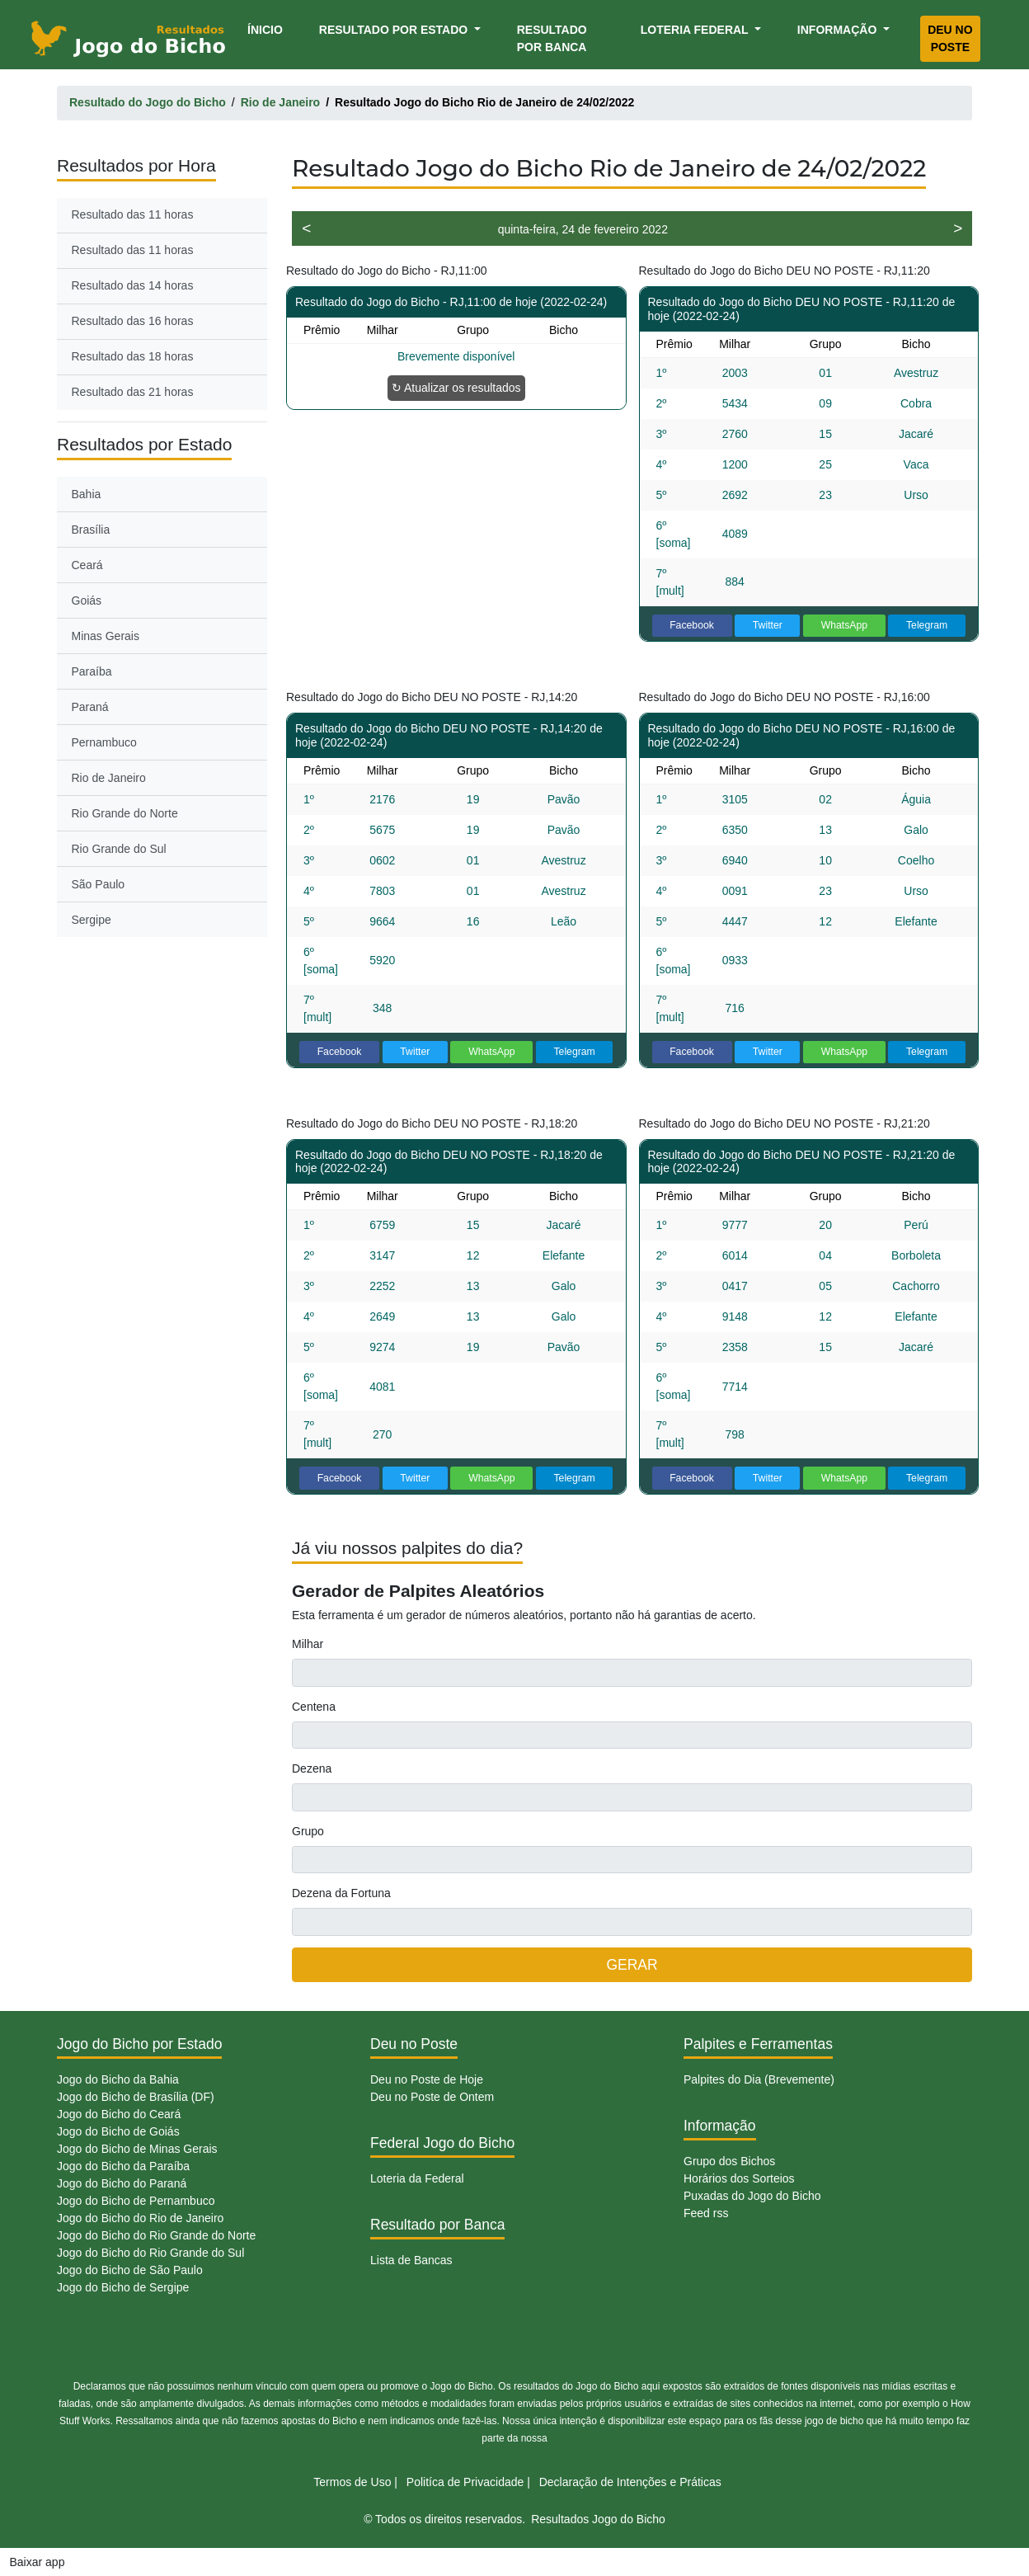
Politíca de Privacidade (465, 2482)
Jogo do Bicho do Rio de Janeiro (140, 2218)
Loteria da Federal (417, 2178)
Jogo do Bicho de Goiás (118, 2131)
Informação (838, 29)
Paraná (90, 706)
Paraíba (92, 671)
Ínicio (268, 28)
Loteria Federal (696, 29)
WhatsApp (844, 625)
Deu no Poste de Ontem (432, 2096)
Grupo (308, 1831)
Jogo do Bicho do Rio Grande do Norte (156, 2235)
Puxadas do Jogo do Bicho (752, 2195)
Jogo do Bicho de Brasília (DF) (135, 2096)
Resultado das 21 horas (133, 391)
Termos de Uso (352, 2482)
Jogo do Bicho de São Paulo (130, 2270)
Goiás (87, 600)
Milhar (307, 1644)
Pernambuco (104, 742)
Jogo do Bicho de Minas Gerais (137, 2148)
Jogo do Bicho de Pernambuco (135, 2200)
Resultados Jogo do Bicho (598, 2519)
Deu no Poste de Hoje (426, 2079)
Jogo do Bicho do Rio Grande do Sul (150, 2252)
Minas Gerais (105, 636)
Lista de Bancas (411, 2260)
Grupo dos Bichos (729, 2161)
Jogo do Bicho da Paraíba (123, 2166)
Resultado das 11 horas (133, 214)
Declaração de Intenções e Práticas (630, 2482)
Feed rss (706, 2213)
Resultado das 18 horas (133, 356)
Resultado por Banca (552, 38)
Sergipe (91, 919)
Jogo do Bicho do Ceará (119, 2114)
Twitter (767, 625)
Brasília (91, 529)
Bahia (86, 494)
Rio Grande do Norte (125, 813)
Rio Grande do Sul (119, 848)
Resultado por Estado (395, 29)
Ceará (87, 565)
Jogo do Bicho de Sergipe (123, 2287)
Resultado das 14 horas (133, 285)
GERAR (631, 1965)
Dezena (311, 1768)
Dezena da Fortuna (341, 1893)
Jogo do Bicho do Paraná (121, 2183)
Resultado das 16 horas (133, 320)
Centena (314, 1706)
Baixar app (37, 2562)
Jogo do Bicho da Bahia (118, 2079)
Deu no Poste (950, 38)
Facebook (692, 625)
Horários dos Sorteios (739, 2178)
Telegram (926, 625)
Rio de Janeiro (109, 777)
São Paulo (98, 884)
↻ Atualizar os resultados (456, 387)
